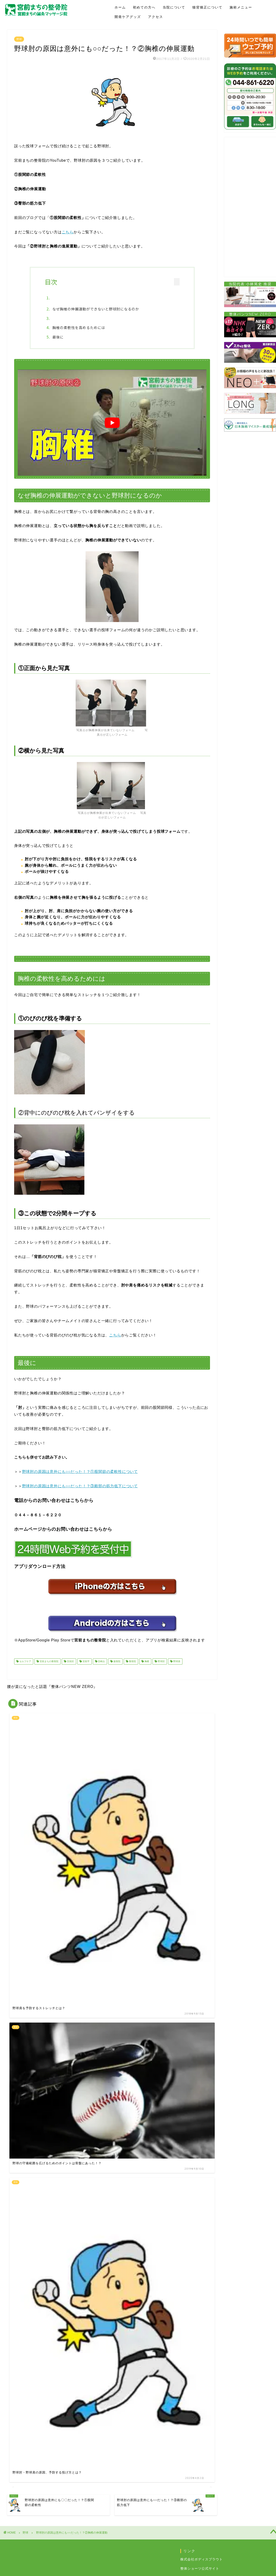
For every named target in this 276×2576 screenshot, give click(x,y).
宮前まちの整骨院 (48, 1661)
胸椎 (146, 1661)
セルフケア (25, 1661)
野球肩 (176, 1661)
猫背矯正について (207, 7)
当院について (174, 7)
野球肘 (161, 1661)
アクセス (155, 17)
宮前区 (70, 1661)
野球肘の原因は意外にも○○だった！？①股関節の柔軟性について (80, 1472)
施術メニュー (241, 7)
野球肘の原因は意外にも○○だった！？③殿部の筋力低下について (80, 1486)
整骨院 (132, 1661)
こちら (68, 232)
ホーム (120, 7)
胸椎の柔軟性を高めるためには (78, 327)
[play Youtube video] (112, 423)
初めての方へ (144, 7)
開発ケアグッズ (128, 17)
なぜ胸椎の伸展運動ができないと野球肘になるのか (95, 308)
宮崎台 (101, 1661)
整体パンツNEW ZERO (72, 1687)
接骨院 (116, 1661)
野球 (19, 39)
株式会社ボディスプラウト (201, 2559)
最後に (58, 336)
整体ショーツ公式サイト (199, 2568)
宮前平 (86, 1661)
